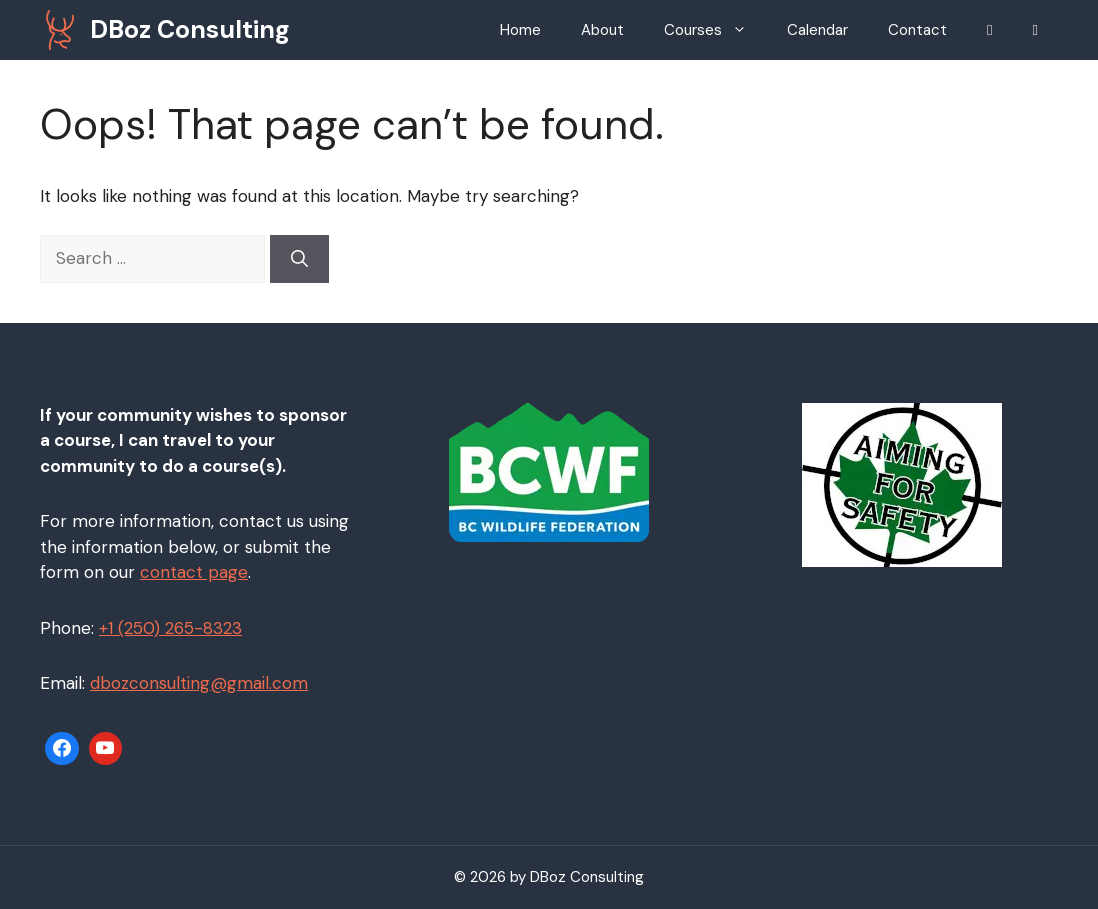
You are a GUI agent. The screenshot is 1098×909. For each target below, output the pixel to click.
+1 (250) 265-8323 (170, 628)
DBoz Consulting (190, 29)
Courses (715, 30)
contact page (194, 572)
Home (520, 30)
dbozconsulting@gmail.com (199, 683)
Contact (917, 30)
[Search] (299, 259)
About (602, 30)
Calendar (817, 30)
